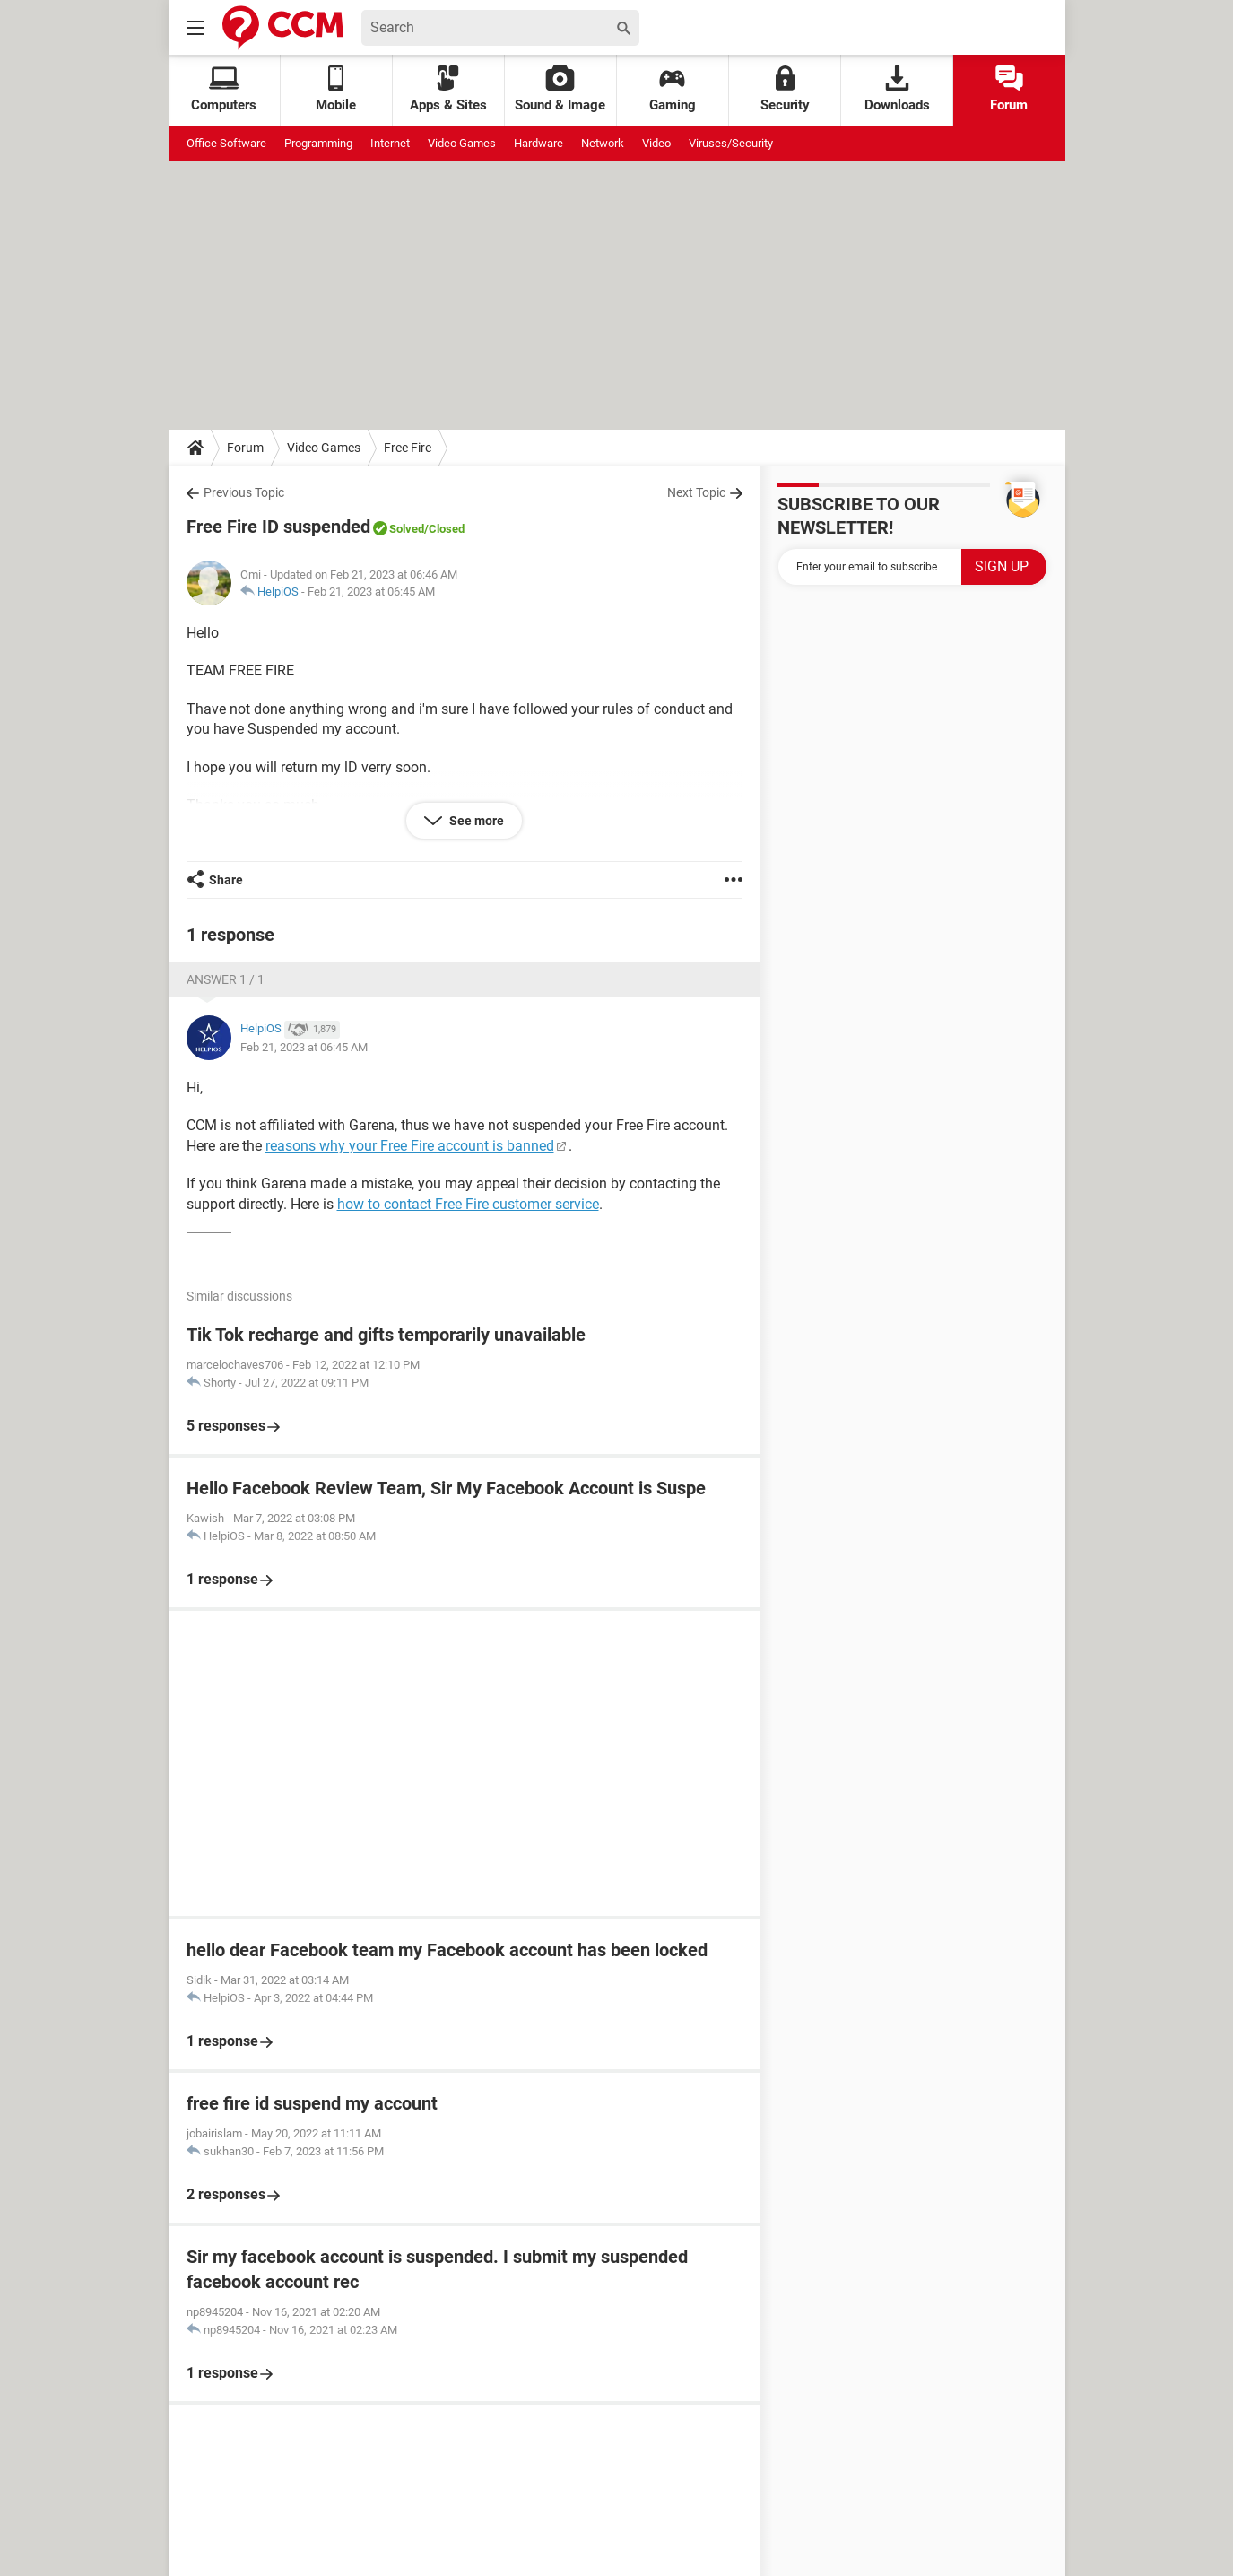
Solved (406, 528)
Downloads (897, 89)
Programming (318, 143)
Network (602, 143)
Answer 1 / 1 (226, 979)
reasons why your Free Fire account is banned (409, 1145)
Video (656, 143)
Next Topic (696, 492)
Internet (390, 143)
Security (785, 89)
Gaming (672, 89)
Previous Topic (244, 492)
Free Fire (407, 447)
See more (475, 821)
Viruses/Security (731, 143)
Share (226, 880)
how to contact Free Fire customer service (468, 1204)
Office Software (226, 143)
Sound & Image (560, 89)
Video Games (462, 143)
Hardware (538, 143)
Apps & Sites (448, 89)
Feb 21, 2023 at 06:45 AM (371, 591)
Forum (1009, 89)
